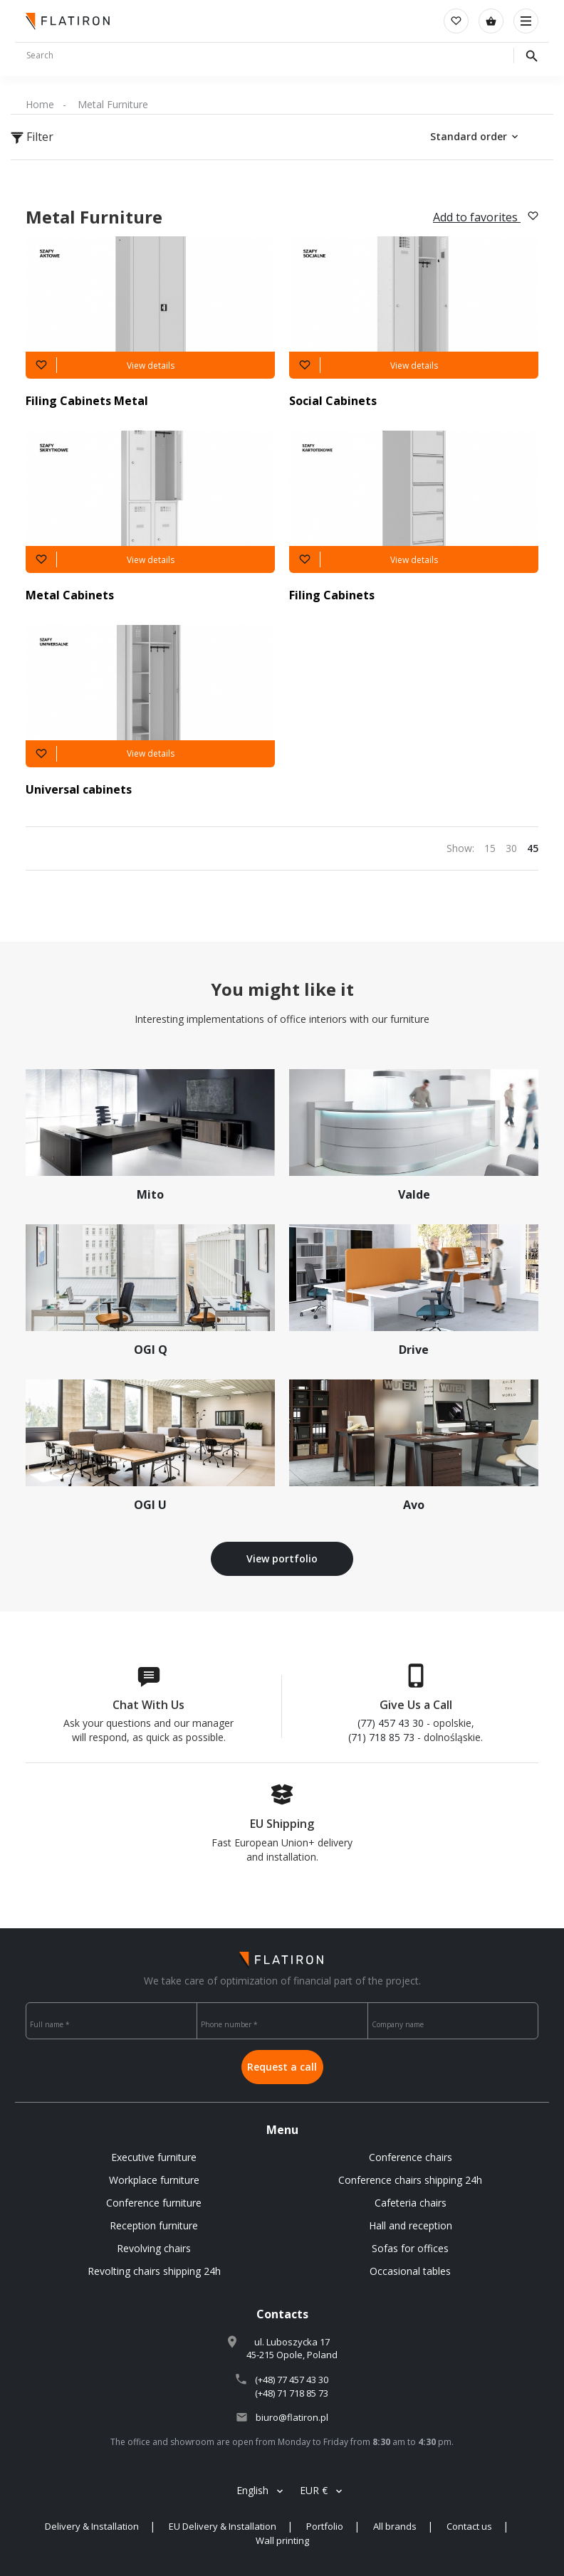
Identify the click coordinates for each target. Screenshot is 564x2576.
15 (490, 848)
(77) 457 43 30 (390, 1723)
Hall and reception (410, 2225)
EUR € (314, 2490)
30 (511, 848)
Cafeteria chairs (410, 2202)
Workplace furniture (154, 2180)
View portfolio (282, 1558)
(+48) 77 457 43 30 (291, 2379)
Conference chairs (410, 2157)
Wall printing (282, 2540)
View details (150, 365)
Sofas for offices (410, 2248)
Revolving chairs (154, 2248)
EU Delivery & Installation (222, 2526)
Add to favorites (485, 217)
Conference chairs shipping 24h (410, 2180)
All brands (395, 2526)
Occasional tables (410, 2271)
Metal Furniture (113, 104)
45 (532, 848)
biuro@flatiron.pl (292, 2417)
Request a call (282, 2066)
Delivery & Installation (92, 2526)
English (252, 2490)
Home (40, 104)
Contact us (469, 2526)
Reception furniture (154, 2225)
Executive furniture (154, 2157)
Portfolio (324, 2526)
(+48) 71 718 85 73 (291, 2393)
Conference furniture (154, 2202)
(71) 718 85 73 (381, 1737)
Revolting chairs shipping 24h (154, 2271)
